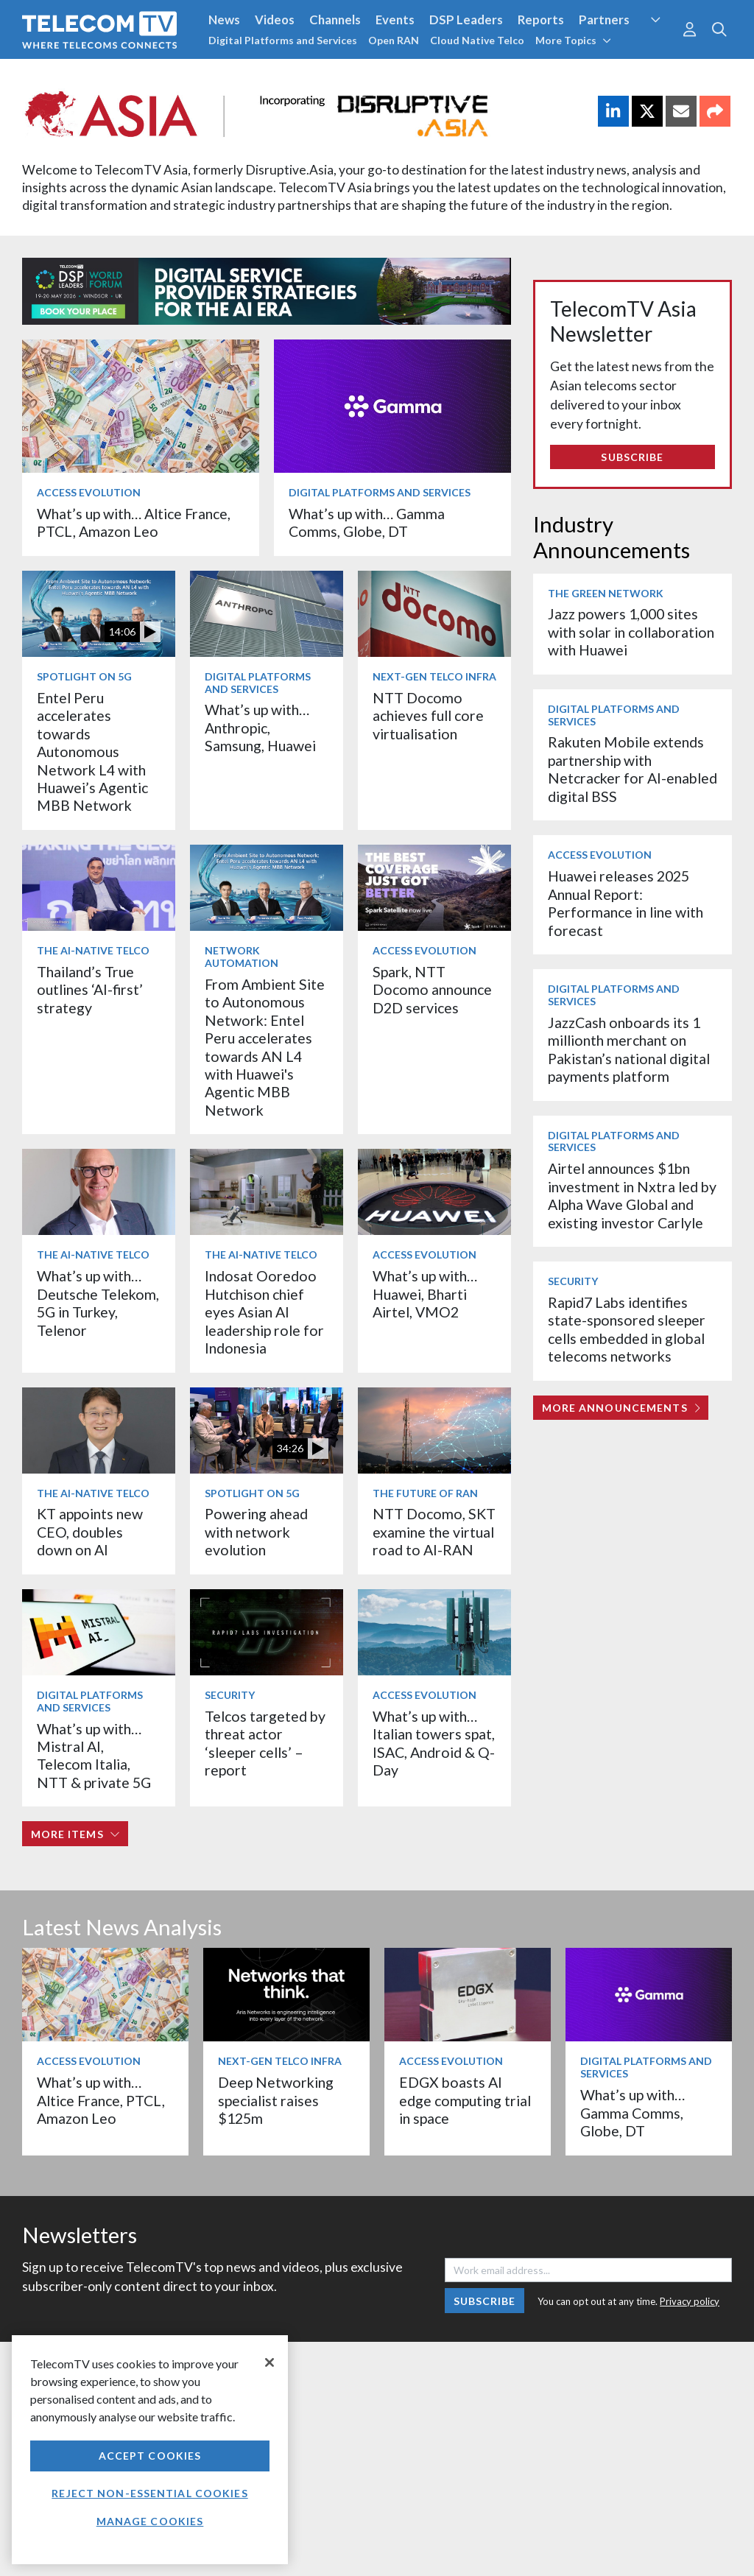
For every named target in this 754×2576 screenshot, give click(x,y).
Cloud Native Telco (477, 40)
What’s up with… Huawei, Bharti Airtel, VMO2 (425, 1293)
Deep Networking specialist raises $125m (276, 2100)
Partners (604, 19)
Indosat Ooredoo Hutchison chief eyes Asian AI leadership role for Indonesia (264, 1311)
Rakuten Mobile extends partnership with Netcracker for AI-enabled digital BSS (632, 768)
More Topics (573, 40)
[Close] (269, 2362)
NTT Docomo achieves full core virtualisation (428, 715)
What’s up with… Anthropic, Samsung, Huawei (260, 727)
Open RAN (393, 40)
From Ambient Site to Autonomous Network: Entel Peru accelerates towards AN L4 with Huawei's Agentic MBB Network (265, 1047)
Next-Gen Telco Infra (434, 676)
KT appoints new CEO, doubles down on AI (90, 1531)
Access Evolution (89, 492)
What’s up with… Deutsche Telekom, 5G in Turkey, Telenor (98, 1302)
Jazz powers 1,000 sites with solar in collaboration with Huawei (631, 631)
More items (75, 1834)
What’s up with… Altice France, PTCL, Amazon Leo (133, 522)
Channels (335, 19)
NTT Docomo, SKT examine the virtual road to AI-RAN (434, 1531)
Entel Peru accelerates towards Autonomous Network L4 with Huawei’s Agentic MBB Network (92, 751)
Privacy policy (689, 2301)
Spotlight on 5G (84, 676)
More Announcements (621, 1407)
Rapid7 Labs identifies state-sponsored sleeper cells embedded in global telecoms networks (626, 1329)
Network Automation (241, 956)
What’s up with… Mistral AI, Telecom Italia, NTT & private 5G (94, 1755)
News (224, 19)
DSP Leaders (466, 19)
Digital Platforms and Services (282, 40)
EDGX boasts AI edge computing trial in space (465, 2100)
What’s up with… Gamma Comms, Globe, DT (367, 522)
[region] (150, 2449)
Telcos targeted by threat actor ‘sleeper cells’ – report (265, 1743)
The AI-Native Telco (93, 950)
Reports (541, 19)
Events (395, 19)
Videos (275, 19)
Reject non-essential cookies (149, 2493)
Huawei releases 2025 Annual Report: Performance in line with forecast (625, 903)
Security (230, 1695)
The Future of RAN (425, 1493)
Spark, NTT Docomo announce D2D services (432, 989)
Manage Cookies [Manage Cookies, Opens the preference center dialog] (150, 2521)
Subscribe (632, 457)
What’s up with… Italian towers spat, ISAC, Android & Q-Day (434, 1743)
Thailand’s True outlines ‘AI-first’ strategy (90, 989)
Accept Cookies (150, 2455)
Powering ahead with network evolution (256, 1531)
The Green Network (605, 593)
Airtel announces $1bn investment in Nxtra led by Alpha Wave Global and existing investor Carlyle (632, 1195)
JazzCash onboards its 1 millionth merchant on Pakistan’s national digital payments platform (629, 1049)
